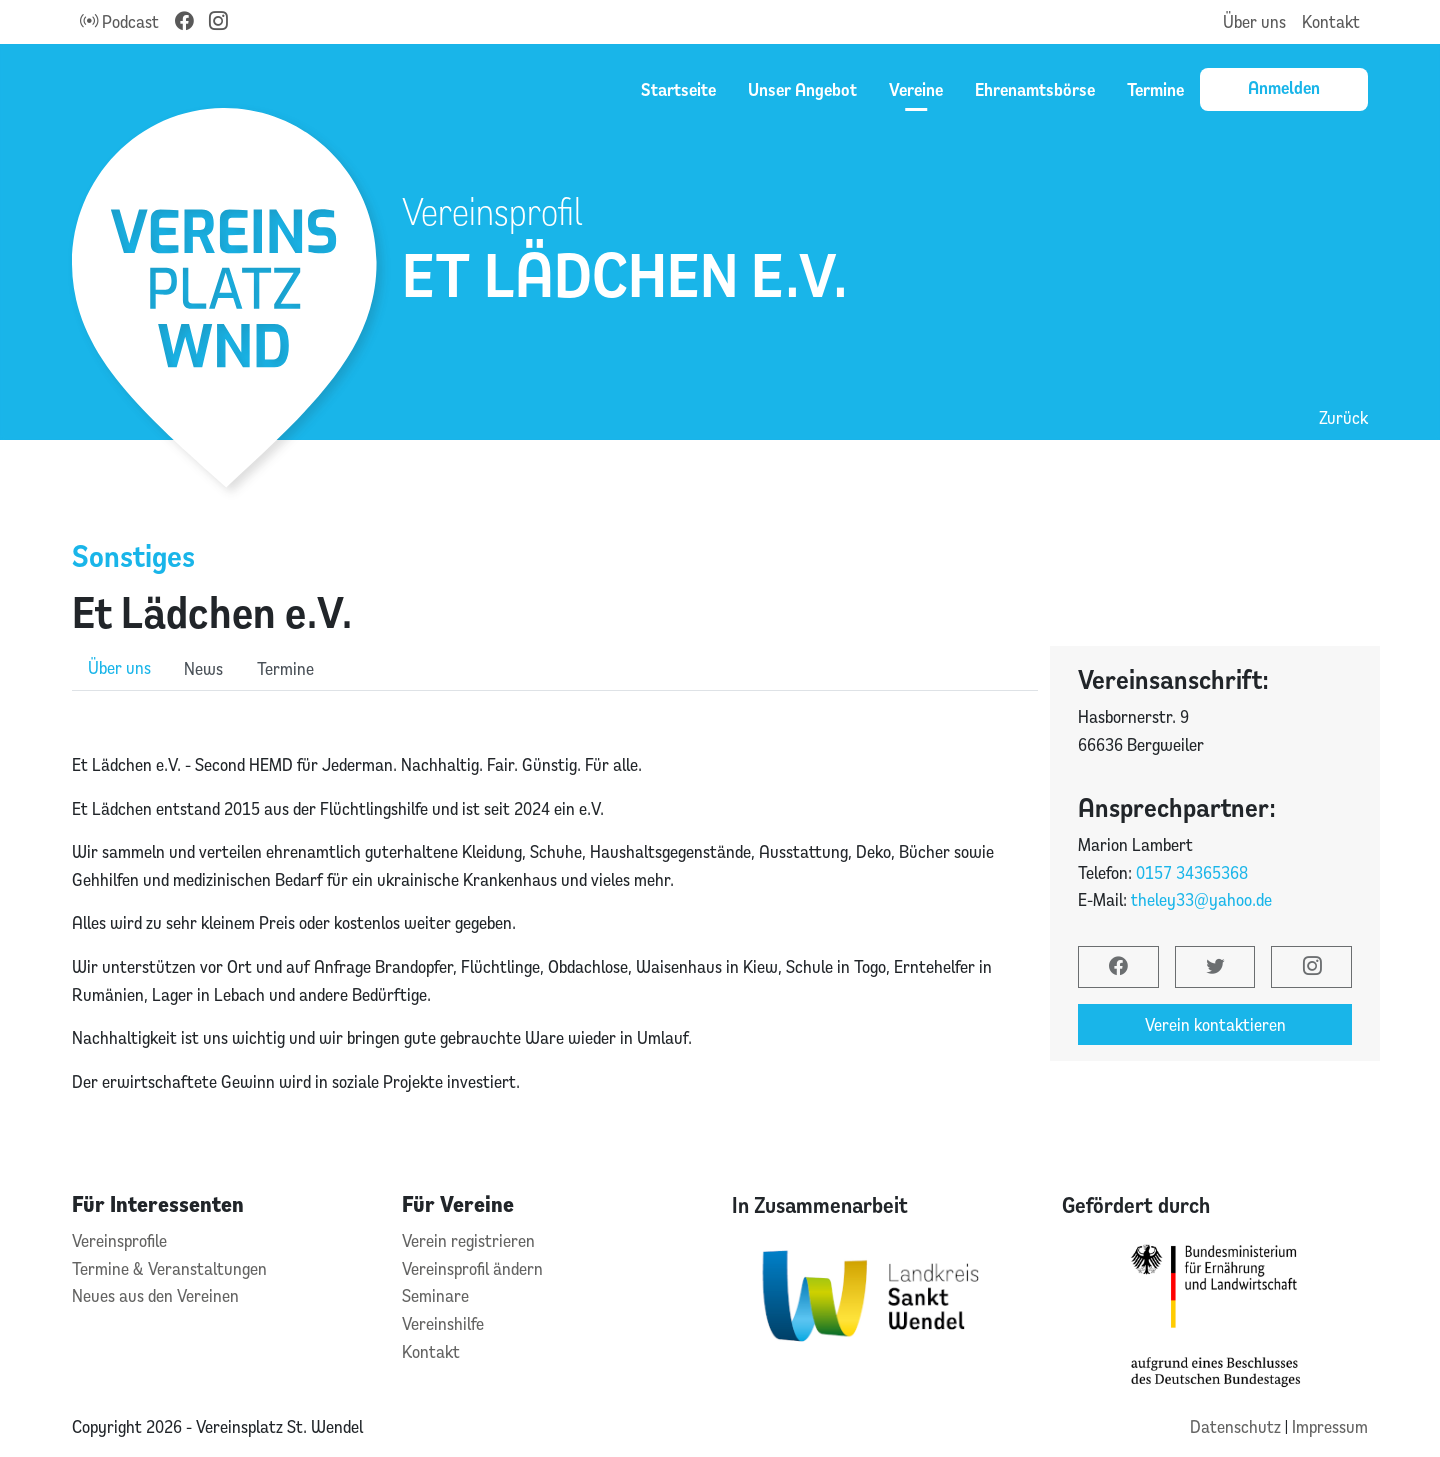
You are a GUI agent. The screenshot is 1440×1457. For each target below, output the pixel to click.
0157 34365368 (1192, 872)
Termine (1155, 89)
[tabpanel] (555, 901)
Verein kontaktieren (1215, 1024)
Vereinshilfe (443, 1323)
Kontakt (1331, 21)
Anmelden (1284, 87)
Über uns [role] (119, 667)
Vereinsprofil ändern (472, 1268)
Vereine (916, 89)
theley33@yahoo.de (1201, 899)
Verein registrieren (468, 1240)
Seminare (435, 1295)
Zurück (1343, 417)
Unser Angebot (802, 89)
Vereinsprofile (119, 1240)
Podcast (119, 21)
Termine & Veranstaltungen (169, 1268)
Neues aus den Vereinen (155, 1295)
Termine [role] (285, 668)
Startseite (678, 89)
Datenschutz (1237, 1426)
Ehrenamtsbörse (1035, 89)
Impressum (1330, 1426)
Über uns (1254, 21)
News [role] (203, 668)
